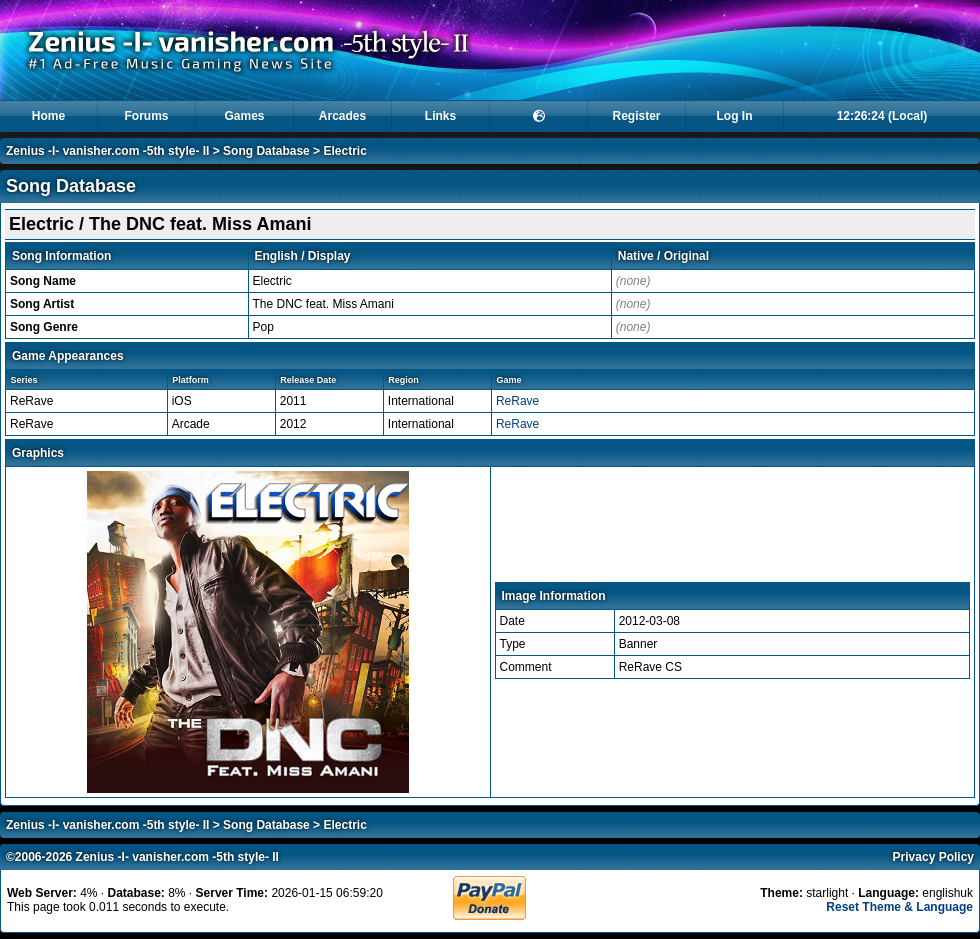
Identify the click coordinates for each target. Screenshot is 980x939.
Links (440, 116)
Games (244, 116)
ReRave (517, 401)
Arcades (342, 116)
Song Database (266, 151)
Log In (735, 116)
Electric (344, 151)
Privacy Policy (933, 857)
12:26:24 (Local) (882, 116)
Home (48, 116)
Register (636, 116)
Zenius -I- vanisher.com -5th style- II (107, 151)
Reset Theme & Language (899, 907)
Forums (146, 116)
